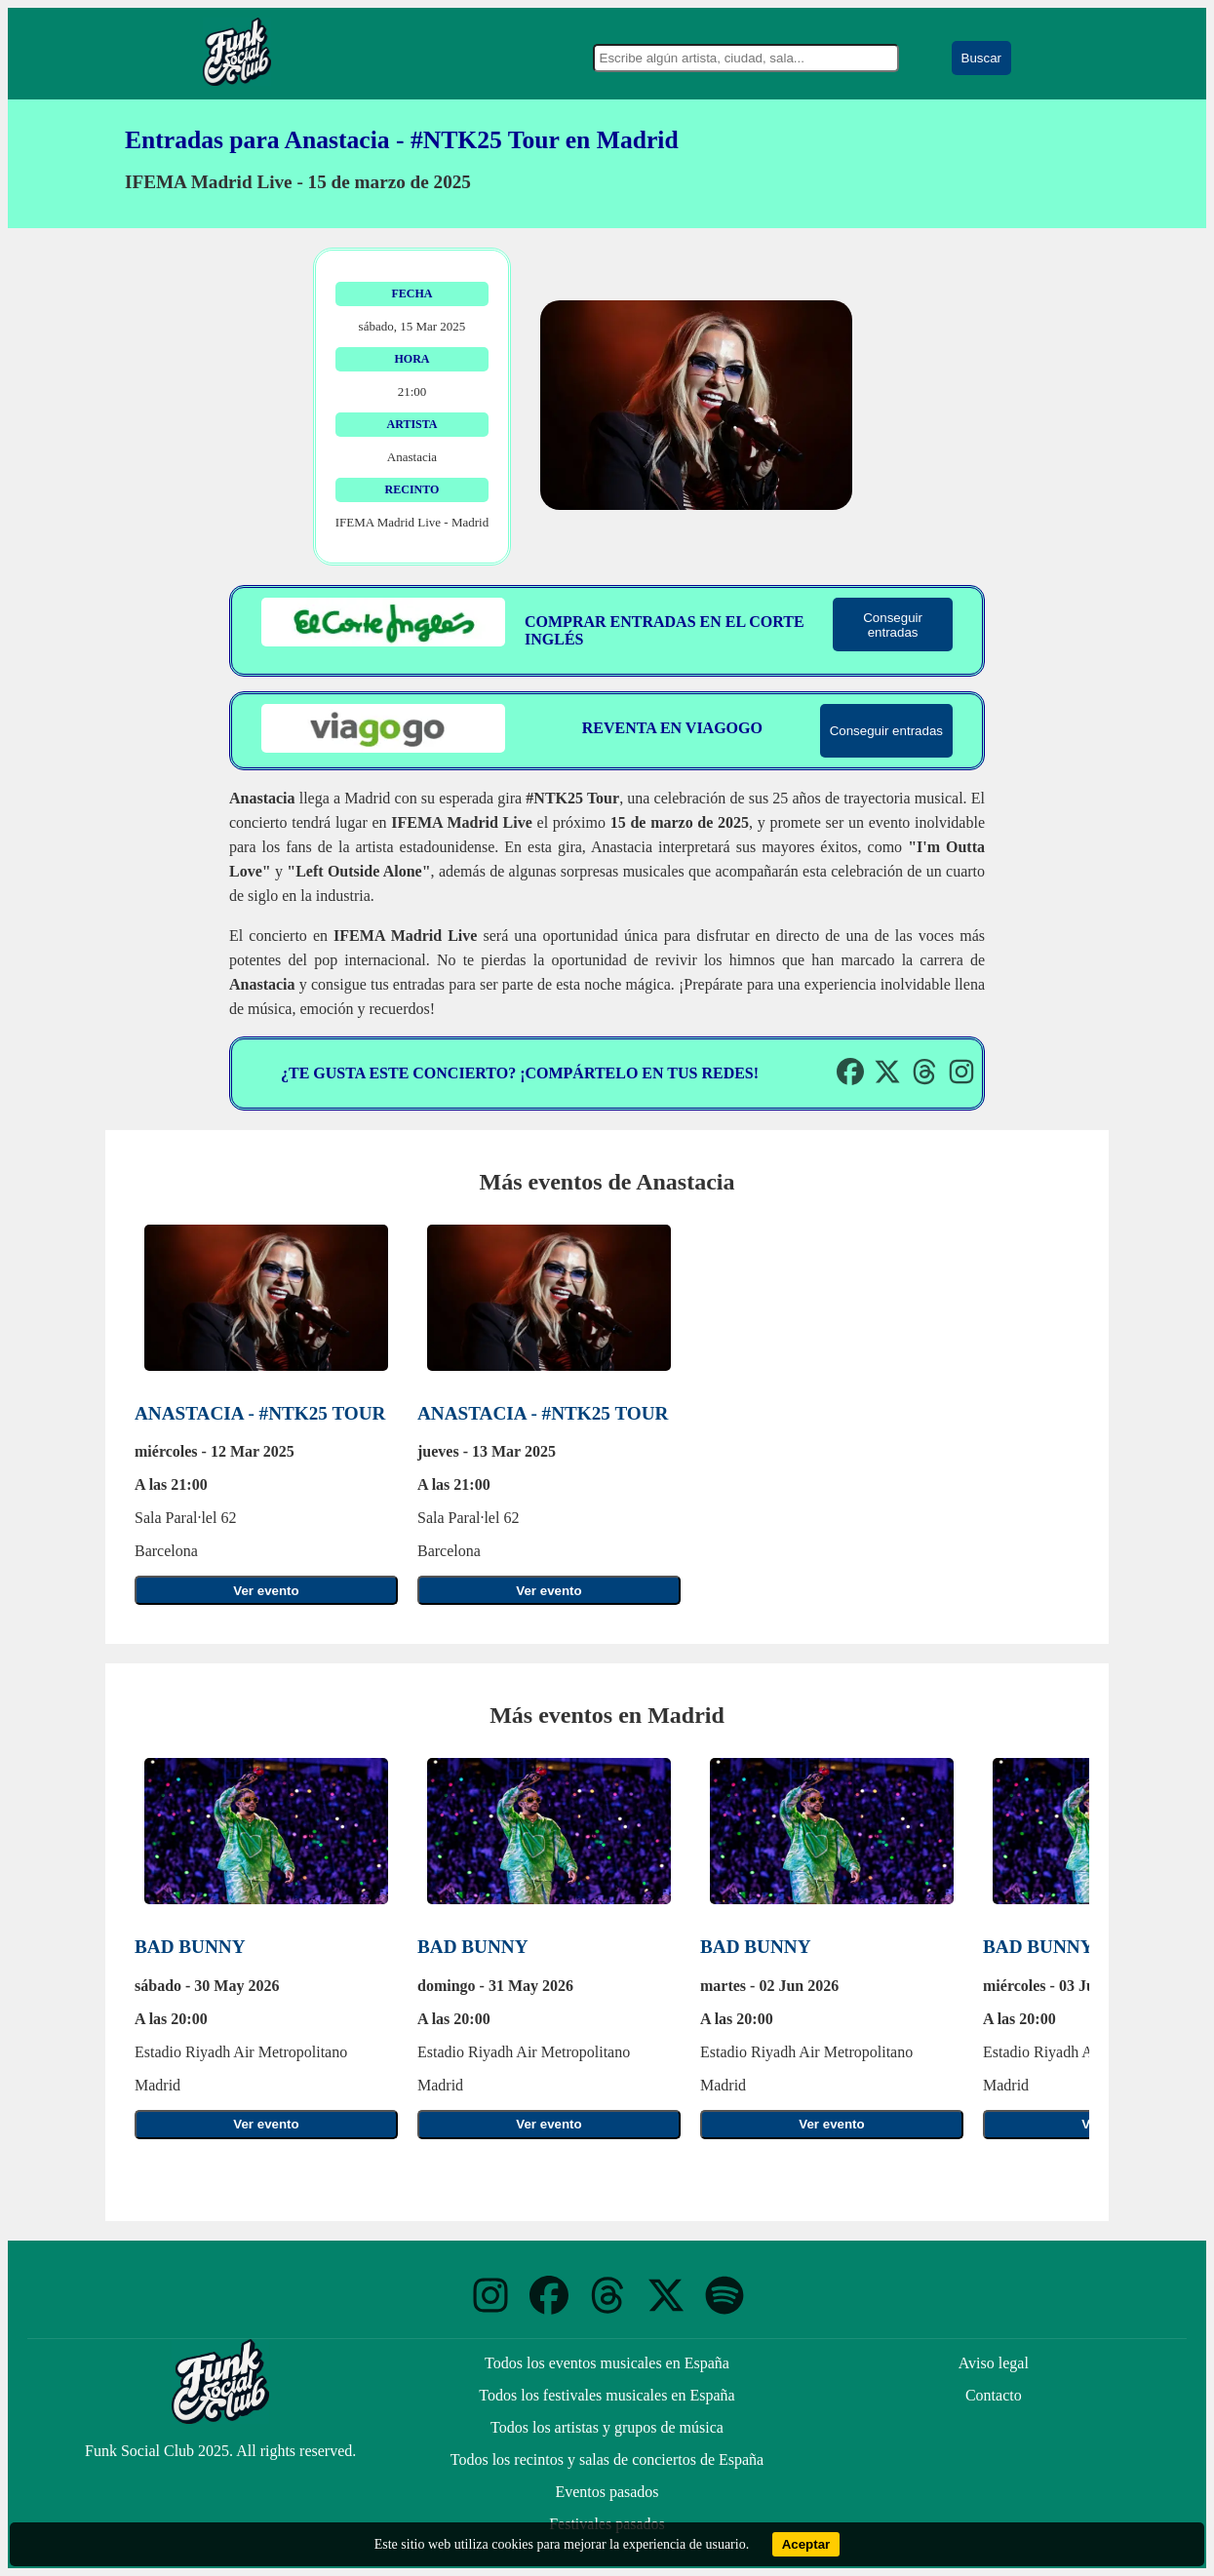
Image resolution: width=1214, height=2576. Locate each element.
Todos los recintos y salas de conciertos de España (607, 2459)
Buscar (981, 58)
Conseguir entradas (892, 625)
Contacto (993, 2395)
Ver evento (265, 1590)
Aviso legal (994, 2363)
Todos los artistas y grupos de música (607, 2427)
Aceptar (806, 2544)
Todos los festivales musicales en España (606, 2395)
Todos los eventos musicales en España (607, 2363)
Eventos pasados (606, 2491)
